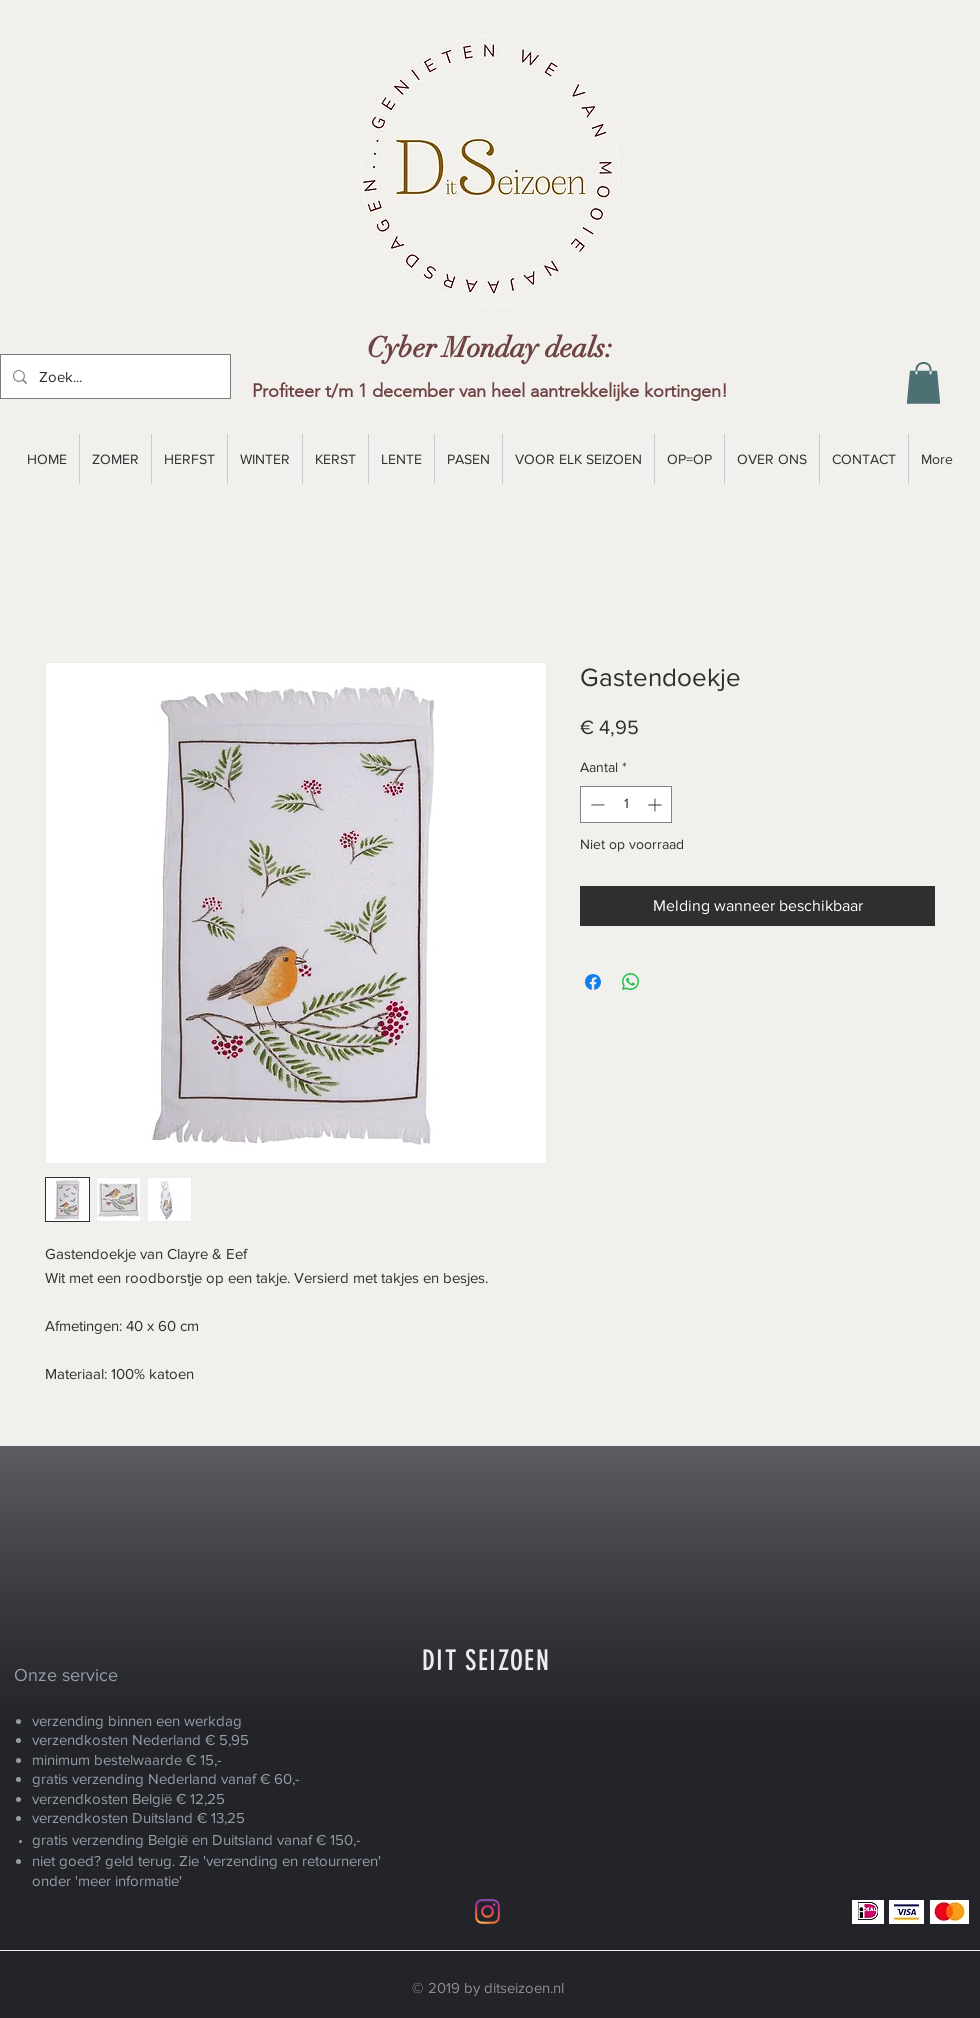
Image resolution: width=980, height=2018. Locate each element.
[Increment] (656, 804)
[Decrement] (595, 804)
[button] (923, 383)
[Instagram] (487, 1911)
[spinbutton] (626, 804)
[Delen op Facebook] (593, 982)
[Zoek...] (113, 376)
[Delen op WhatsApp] (631, 982)
